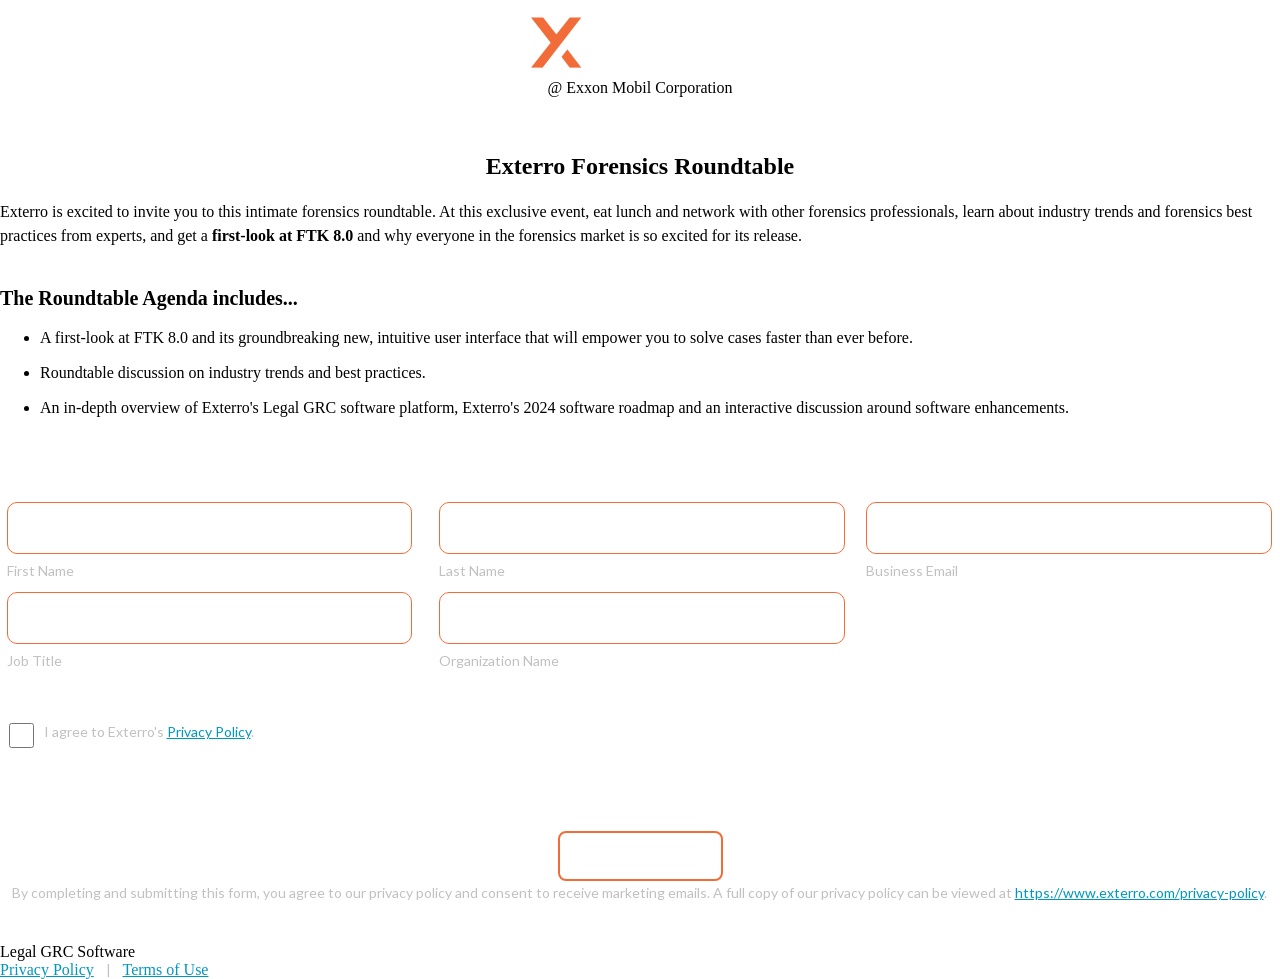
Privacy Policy (209, 731)
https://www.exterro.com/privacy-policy (1139, 892)
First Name (40, 570)
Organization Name (499, 660)
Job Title (34, 660)
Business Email (912, 570)
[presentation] (659, 762)
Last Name (472, 570)
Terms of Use (165, 969)
